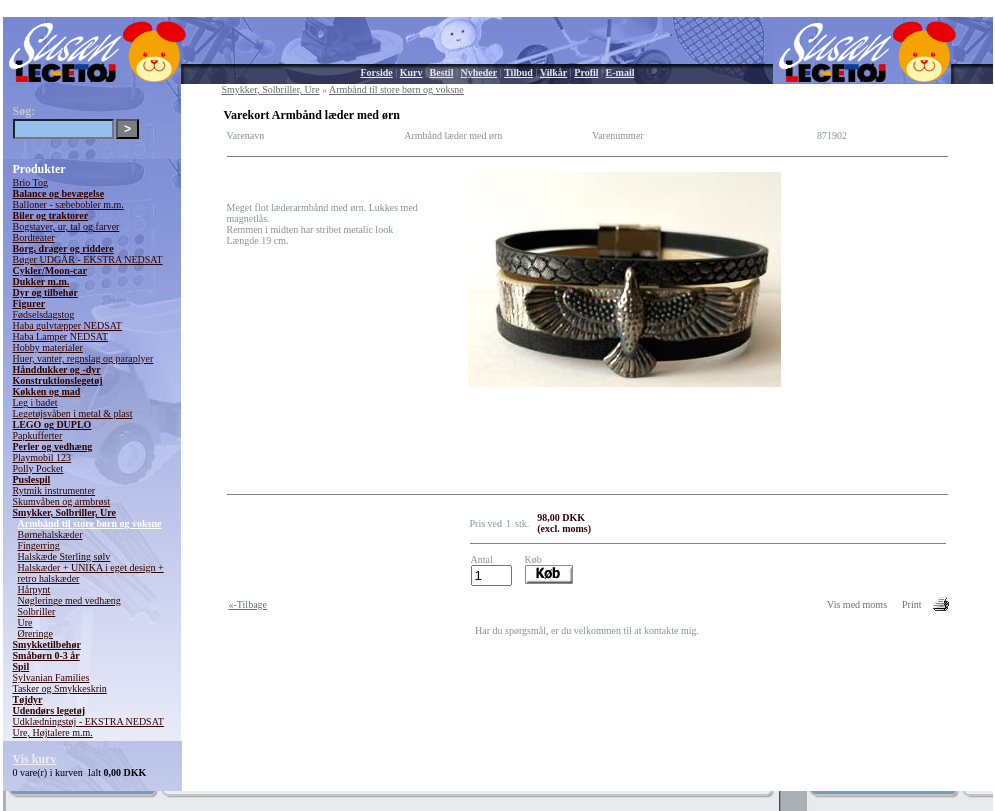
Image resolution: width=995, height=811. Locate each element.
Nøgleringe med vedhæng (69, 600)
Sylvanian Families (51, 677)
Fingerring (39, 545)
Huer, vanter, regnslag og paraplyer (83, 358)
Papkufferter (38, 435)
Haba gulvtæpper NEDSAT (67, 325)
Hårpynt (34, 589)
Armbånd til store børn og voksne (90, 523)
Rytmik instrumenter (54, 490)
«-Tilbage (248, 604)
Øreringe (36, 633)
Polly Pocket (38, 468)
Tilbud (518, 72)
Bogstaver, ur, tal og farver (66, 226)
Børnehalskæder (50, 534)
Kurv (411, 72)
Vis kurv (35, 759)
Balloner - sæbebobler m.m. (68, 204)
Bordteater (34, 237)
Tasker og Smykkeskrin (60, 688)
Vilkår (553, 72)
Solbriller (37, 611)
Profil (586, 72)
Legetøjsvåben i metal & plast (73, 413)
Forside (377, 72)
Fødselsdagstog (44, 314)
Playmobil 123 (42, 457)
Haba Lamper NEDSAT (61, 336)
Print (911, 604)
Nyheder (478, 72)
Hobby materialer (48, 347)
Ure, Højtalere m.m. (53, 732)
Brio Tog (31, 182)
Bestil (442, 72)
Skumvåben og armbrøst (62, 501)
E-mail (620, 72)
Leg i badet (35, 402)
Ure (25, 622)
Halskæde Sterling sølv (64, 556)
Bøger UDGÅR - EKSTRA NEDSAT (88, 259)
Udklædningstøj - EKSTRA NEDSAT (88, 721)
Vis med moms (857, 604)
